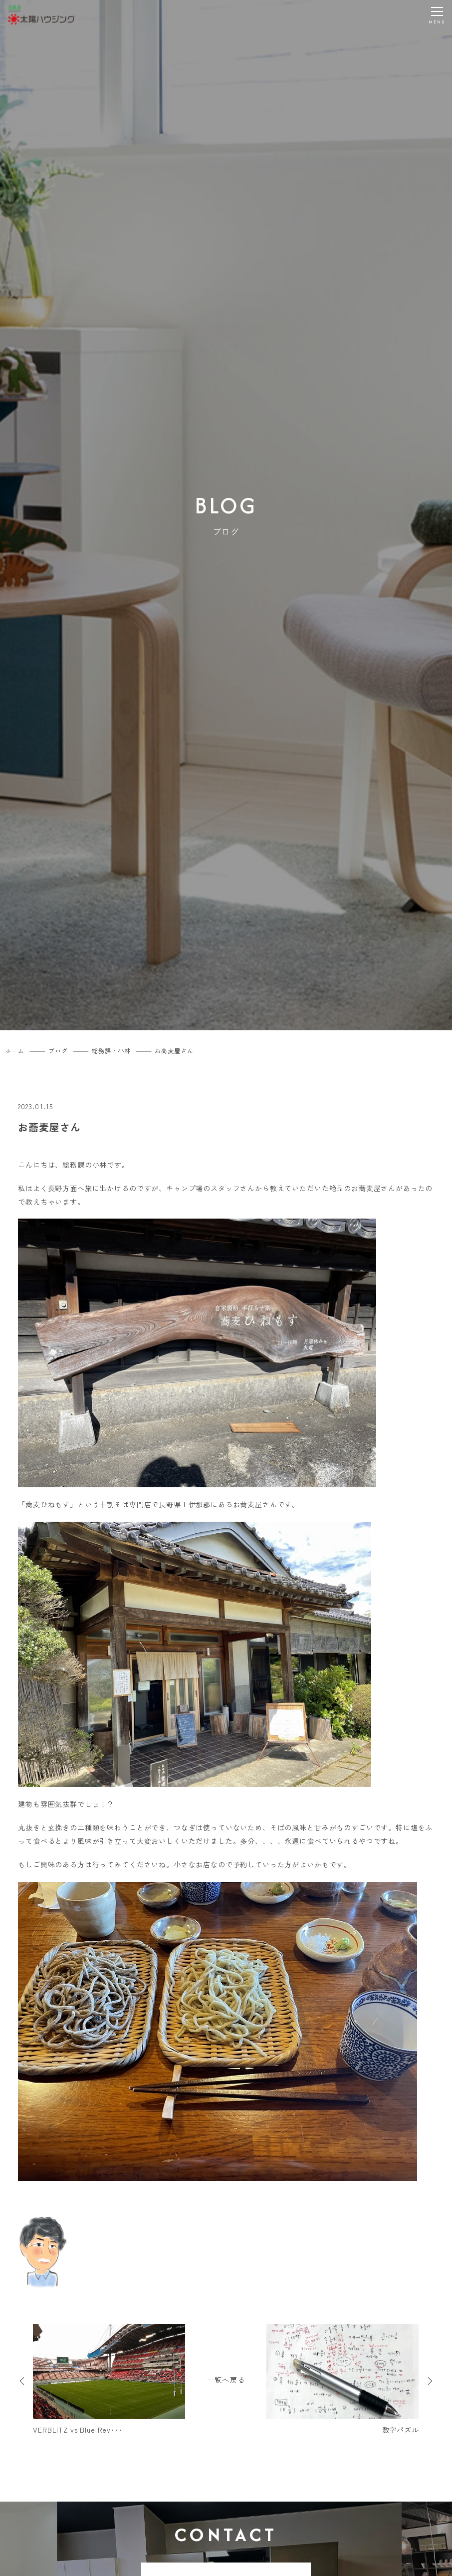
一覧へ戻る (225, 2380)
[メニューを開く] (437, 15)
